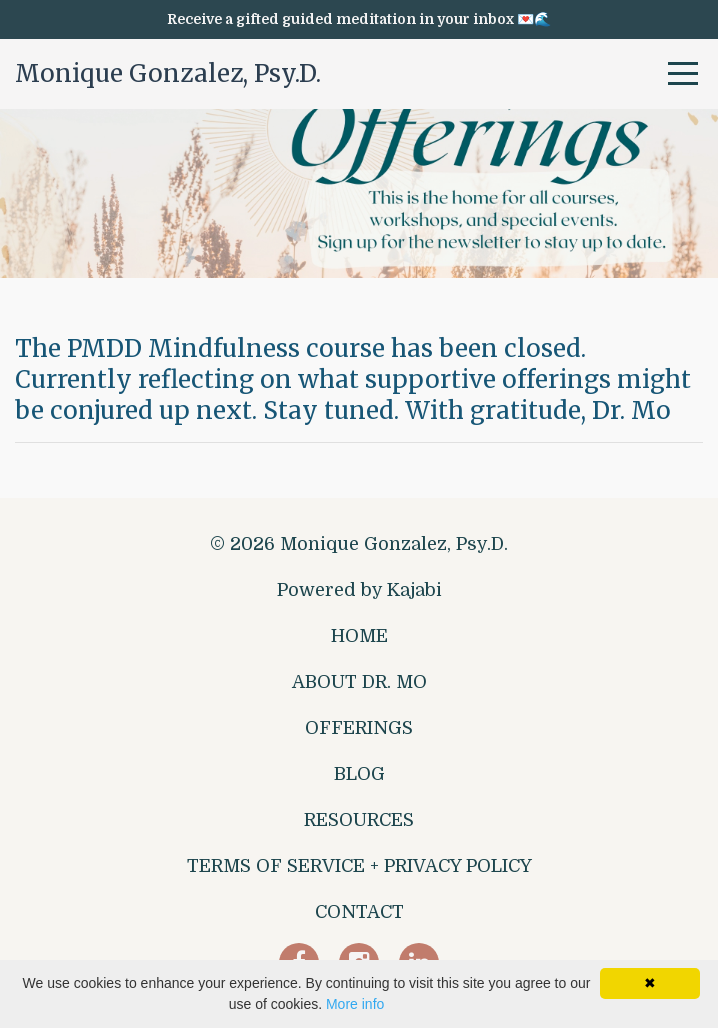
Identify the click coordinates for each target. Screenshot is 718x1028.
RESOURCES (359, 820)
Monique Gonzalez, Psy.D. (168, 73)
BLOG (359, 774)
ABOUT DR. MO (359, 682)
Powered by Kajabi (359, 590)
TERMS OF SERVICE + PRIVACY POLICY (359, 866)
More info (355, 1004)
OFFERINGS (359, 728)
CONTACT (359, 912)
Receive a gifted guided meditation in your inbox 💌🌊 (359, 19)
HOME (359, 636)
